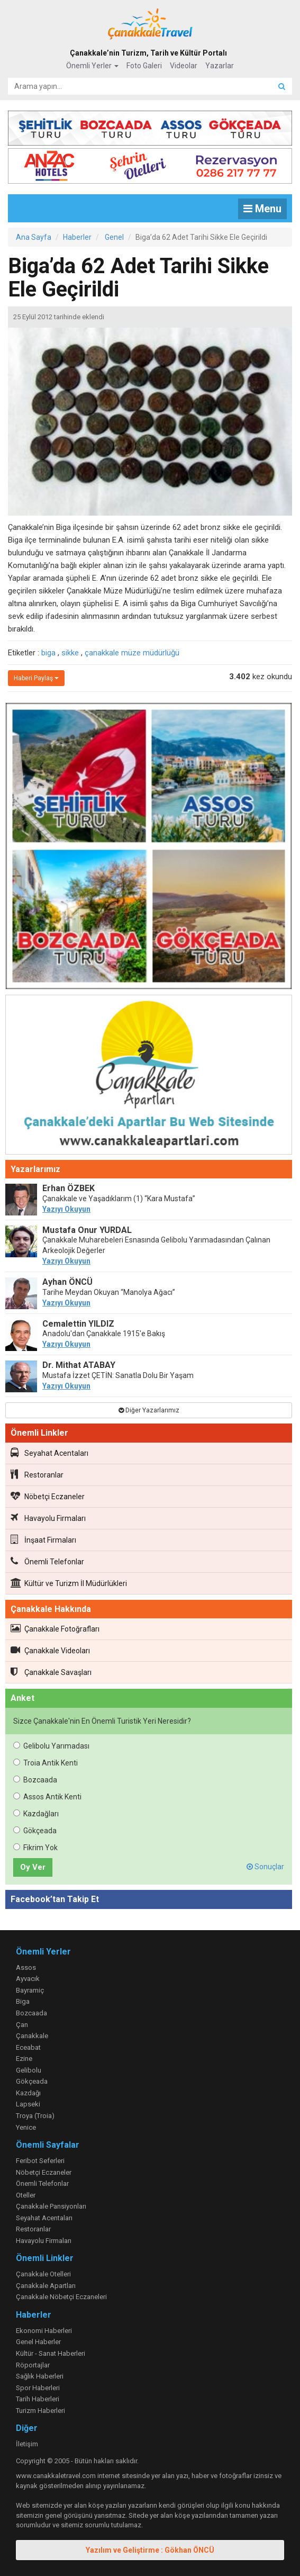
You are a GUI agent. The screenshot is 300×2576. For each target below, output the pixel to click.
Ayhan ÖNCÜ (67, 1282)
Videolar (183, 65)
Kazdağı (28, 2093)
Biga (23, 2001)
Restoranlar (37, 1474)
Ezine (24, 2058)
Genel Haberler (38, 2342)
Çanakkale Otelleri (43, 2274)
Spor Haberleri (38, 2388)
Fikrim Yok (35, 1847)
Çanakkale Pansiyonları (51, 2206)
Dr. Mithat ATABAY (78, 1365)
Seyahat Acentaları (49, 1452)
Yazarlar (219, 65)
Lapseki (28, 2104)
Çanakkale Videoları (50, 1650)
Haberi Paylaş (36, 678)
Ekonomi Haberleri (44, 2331)
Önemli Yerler (92, 65)
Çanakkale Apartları (46, 2286)
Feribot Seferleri (40, 2161)
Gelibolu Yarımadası (51, 1746)
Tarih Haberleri (37, 2399)
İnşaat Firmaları (43, 1539)
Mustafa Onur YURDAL (87, 1230)
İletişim (27, 2444)
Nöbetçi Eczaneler (48, 1496)
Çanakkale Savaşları (51, 1672)
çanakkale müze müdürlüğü (132, 652)
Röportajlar (33, 2365)
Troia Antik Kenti (45, 1763)
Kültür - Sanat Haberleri (50, 2353)
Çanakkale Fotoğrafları (55, 1628)
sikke (70, 652)
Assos (26, 1967)
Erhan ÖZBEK (68, 1188)
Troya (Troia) (35, 2116)
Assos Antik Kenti (47, 1797)
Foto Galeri (144, 65)
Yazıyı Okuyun (66, 1209)
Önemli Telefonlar (47, 1561)
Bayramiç (30, 1990)
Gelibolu (28, 2070)
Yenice (26, 2127)
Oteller (25, 2195)
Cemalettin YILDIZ (78, 1324)
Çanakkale (32, 2036)
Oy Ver (33, 1867)
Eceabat (28, 2047)
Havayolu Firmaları (48, 1518)
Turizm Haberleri (40, 2411)
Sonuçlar (265, 1866)
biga (48, 652)
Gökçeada (35, 1830)
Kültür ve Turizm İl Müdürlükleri (69, 1583)
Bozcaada (35, 1780)
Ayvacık (28, 1979)
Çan (22, 2025)
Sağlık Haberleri (39, 2376)
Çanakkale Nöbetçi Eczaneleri (61, 2297)
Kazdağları (36, 1813)
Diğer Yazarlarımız (149, 1410)
